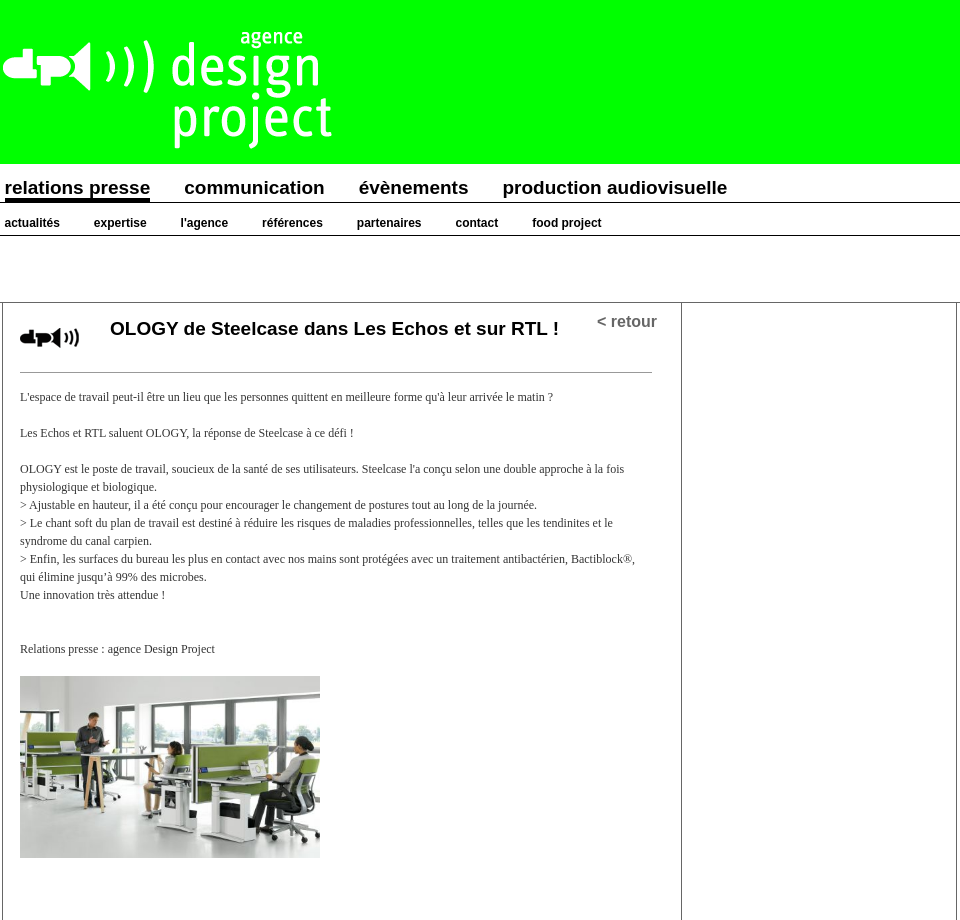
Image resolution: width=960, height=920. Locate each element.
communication (254, 187)
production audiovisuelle (615, 187)
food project (566, 223)
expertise (120, 223)
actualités (32, 223)
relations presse (78, 187)
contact (477, 223)
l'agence (205, 223)
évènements (414, 187)
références (292, 223)
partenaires (389, 223)
